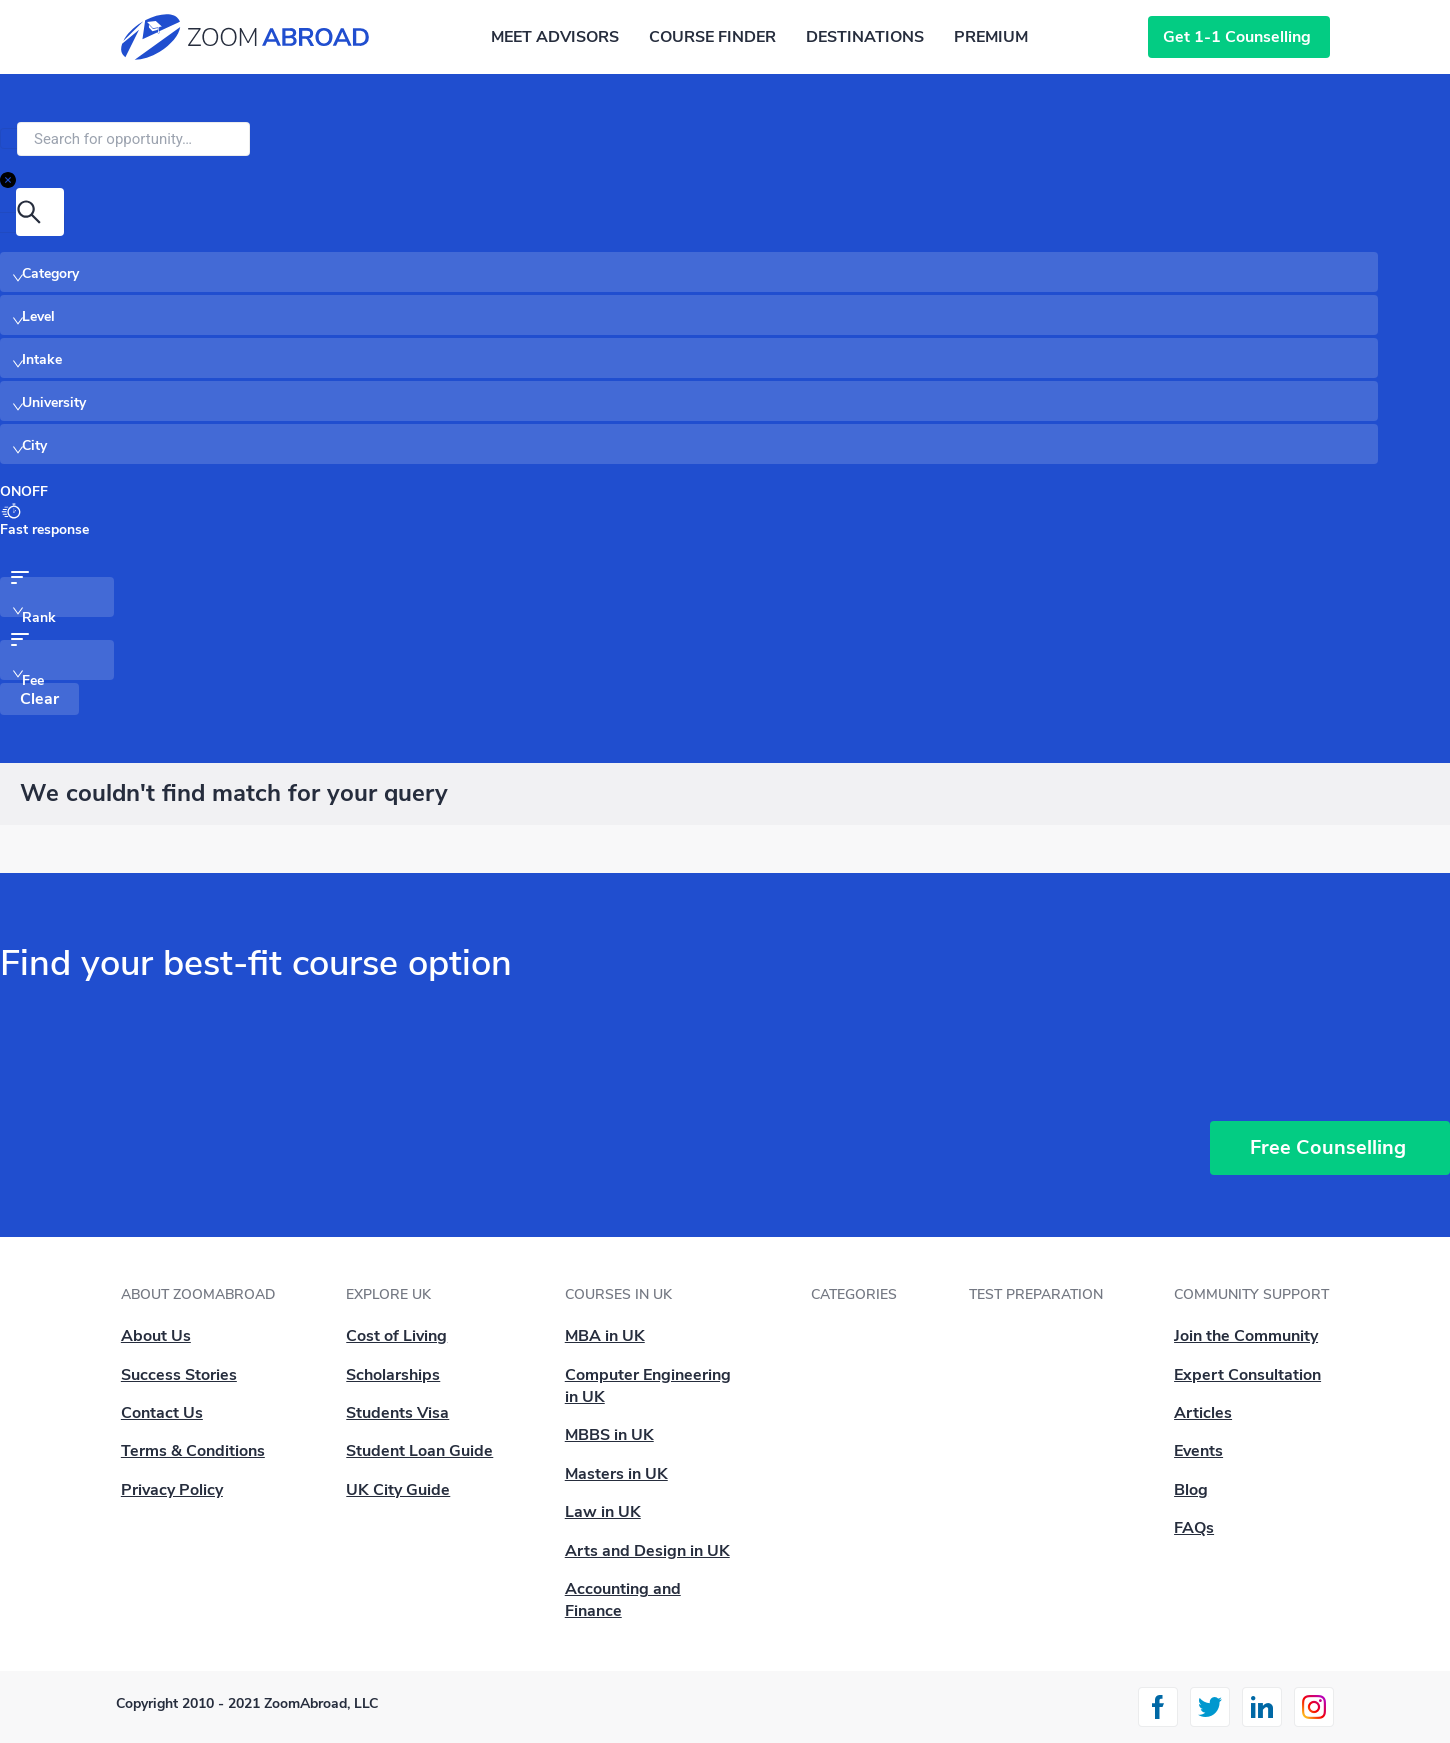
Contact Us (162, 1413)
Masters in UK (616, 1474)
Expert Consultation (1247, 1375)
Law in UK (603, 1512)
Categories (854, 1294)
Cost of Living (396, 1336)
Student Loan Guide (419, 1451)
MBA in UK (605, 1336)
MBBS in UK (609, 1435)
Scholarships (393, 1375)
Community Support (1251, 1294)
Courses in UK (618, 1294)
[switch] (24, 492)
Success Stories (179, 1375)
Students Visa (397, 1413)
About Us (156, 1336)
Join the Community (1246, 1336)
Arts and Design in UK (647, 1551)
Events (1198, 1451)
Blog (1191, 1490)
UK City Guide (398, 1490)
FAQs (1194, 1528)
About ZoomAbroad (198, 1294)
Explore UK (388, 1294)
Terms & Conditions (193, 1451)
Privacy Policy (172, 1490)
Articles (1203, 1413)
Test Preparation (1036, 1294)
